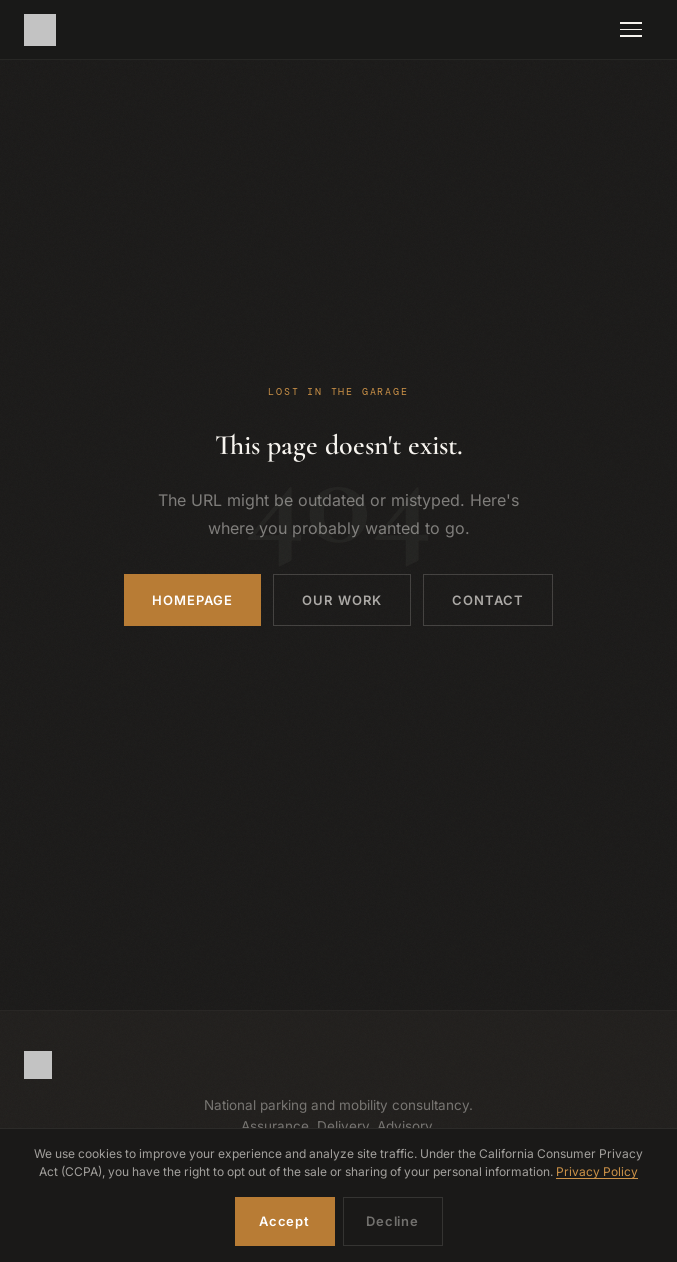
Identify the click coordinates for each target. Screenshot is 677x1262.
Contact (488, 600)
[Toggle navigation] (631, 30)
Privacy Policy (597, 1171)
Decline (392, 1221)
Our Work (341, 600)
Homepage (192, 600)
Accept (284, 1221)
